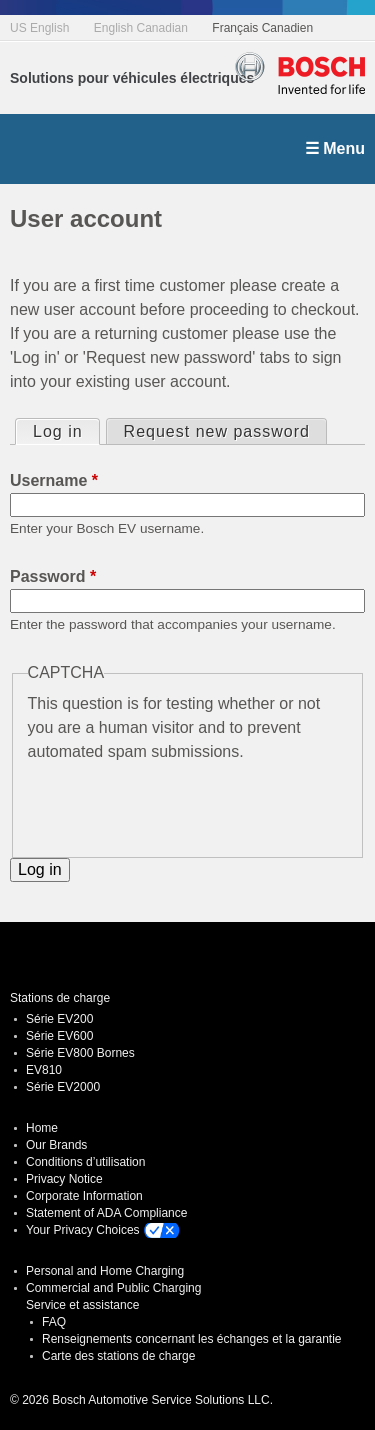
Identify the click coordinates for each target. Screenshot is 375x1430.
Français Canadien (262, 28)
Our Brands (56, 1145)
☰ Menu (335, 148)
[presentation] (180, 803)
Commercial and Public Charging (113, 1288)
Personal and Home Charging (105, 1271)
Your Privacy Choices (83, 1230)
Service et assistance (82, 1305)
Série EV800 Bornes (80, 1053)
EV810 (44, 1070)
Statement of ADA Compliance (106, 1213)
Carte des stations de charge (118, 1356)
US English (39, 28)
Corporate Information (84, 1196)
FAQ (54, 1322)
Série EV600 (59, 1036)
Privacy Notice (64, 1179)
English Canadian (141, 28)
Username (54, 480)
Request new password (217, 431)
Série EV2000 (63, 1087)
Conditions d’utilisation (85, 1162)
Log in (66, 430)
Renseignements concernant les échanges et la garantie (192, 1339)
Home (42, 1128)
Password (53, 576)
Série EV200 (59, 1019)
